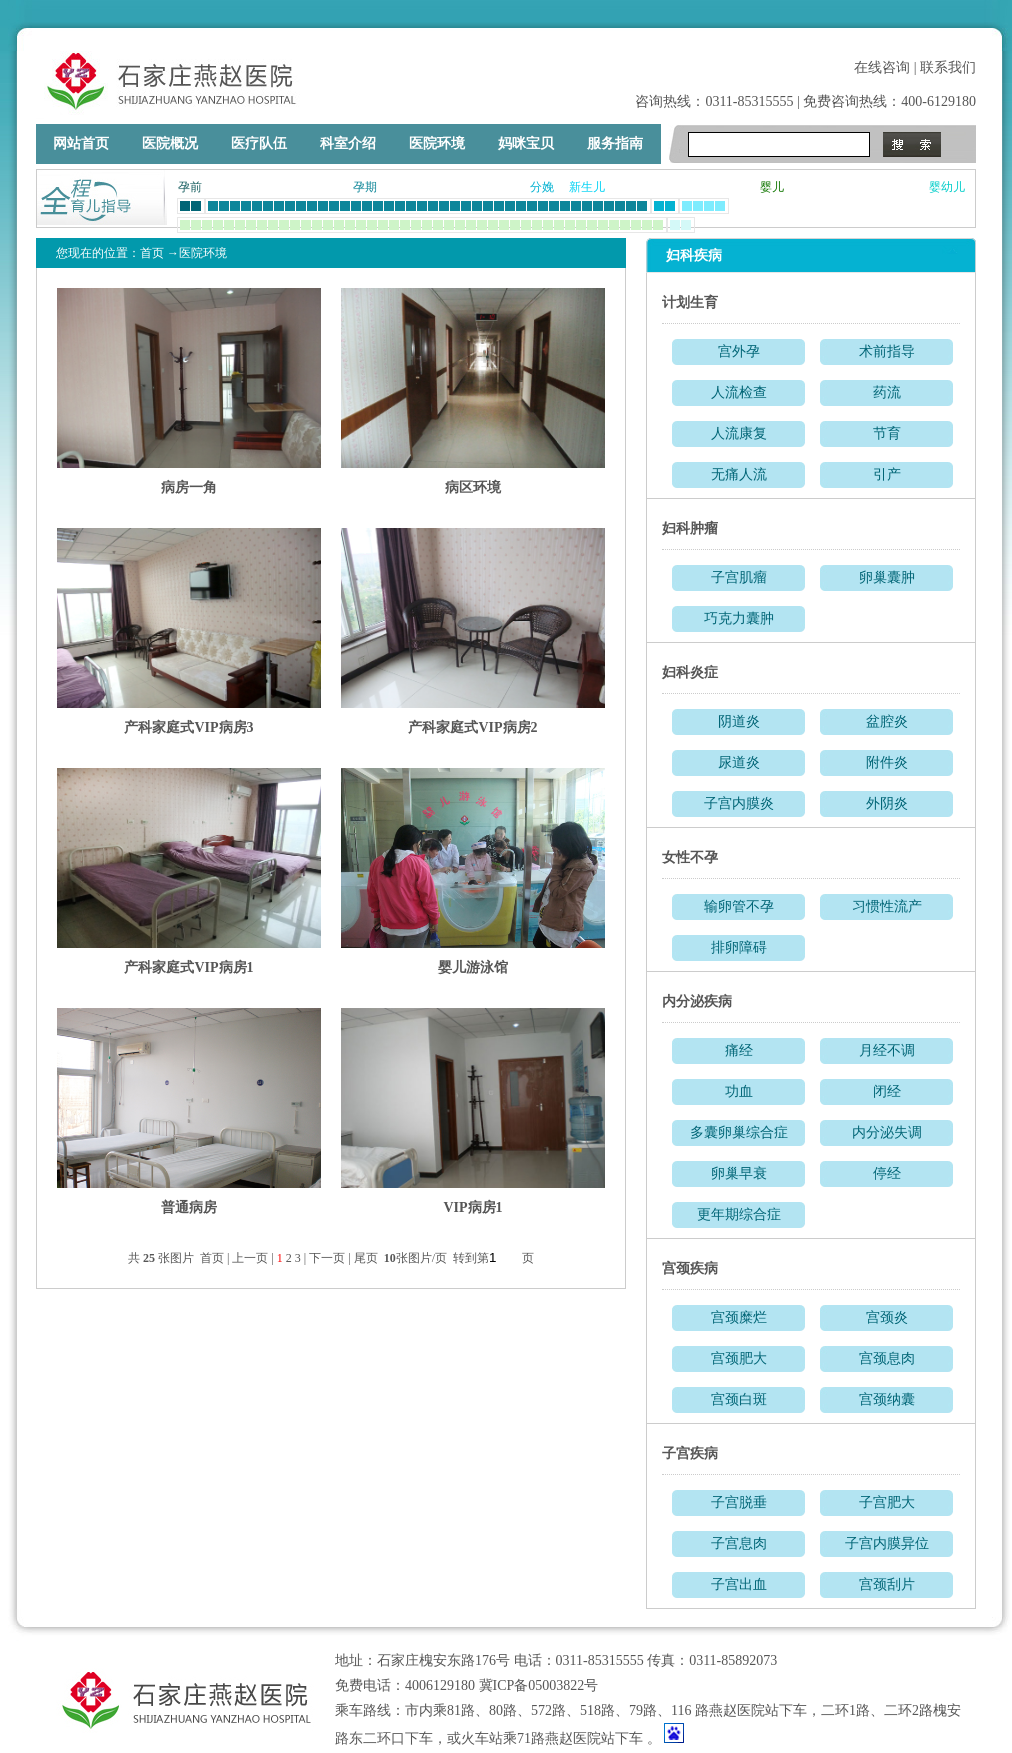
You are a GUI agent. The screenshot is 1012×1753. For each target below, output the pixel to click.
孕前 (190, 187)
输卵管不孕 (739, 906)
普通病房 (189, 1207)
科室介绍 (348, 143)
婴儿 (772, 187)
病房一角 (189, 487)
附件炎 (887, 762)
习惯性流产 (887, 906)
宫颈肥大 (739, 1358)
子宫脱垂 (739, 1502)
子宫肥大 (887, 1502)
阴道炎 (739, 721)
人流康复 (739, 433)
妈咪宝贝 (526, 143)
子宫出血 (739, 1584)
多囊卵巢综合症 (739, 1132)
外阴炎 (887, 803)
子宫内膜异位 (887, 1543)
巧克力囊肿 (739, 618)
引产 (887, 474)
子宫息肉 (739, 1543)
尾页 (367, 1258)
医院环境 (437, 143)
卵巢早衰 (739, 1173)
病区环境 (473, 487)
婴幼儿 (947, 187)
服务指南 (615, 143)
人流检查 (739, 392)
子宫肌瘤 (739, 577)
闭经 (887, 1091)
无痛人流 (739, 474)
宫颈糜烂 (739, 1317)
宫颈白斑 (739, 1399)
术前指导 (887, 351)
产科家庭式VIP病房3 (188, 727)
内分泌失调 (887, 1132)
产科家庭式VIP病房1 (188, 967)
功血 (739, 1091)
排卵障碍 (739, 947)
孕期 (365, 187)
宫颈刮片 (887, 1584)
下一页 (327, 1258)
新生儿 (587, 187)
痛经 (739, 1050)
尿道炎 (739, 762)
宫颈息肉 (887, 1358)
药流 (887, 392)
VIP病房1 (472, 1207)
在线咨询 (882, 67)
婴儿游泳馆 (473, 967)
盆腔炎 (887, 721)
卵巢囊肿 (887, 577)
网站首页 (81, 143)
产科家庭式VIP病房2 (472, 727)
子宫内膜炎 (739, 803)
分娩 (542, 187)
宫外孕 (739, 351)
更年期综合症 (739, 1214)
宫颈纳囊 (887, 1399)
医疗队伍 (259, 143)
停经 (887, 1173)
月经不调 (887, 1050)
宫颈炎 (887, 1317)
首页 (152, 253)
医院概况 (170, 143)
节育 (887, 433)
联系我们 (948, 67)
